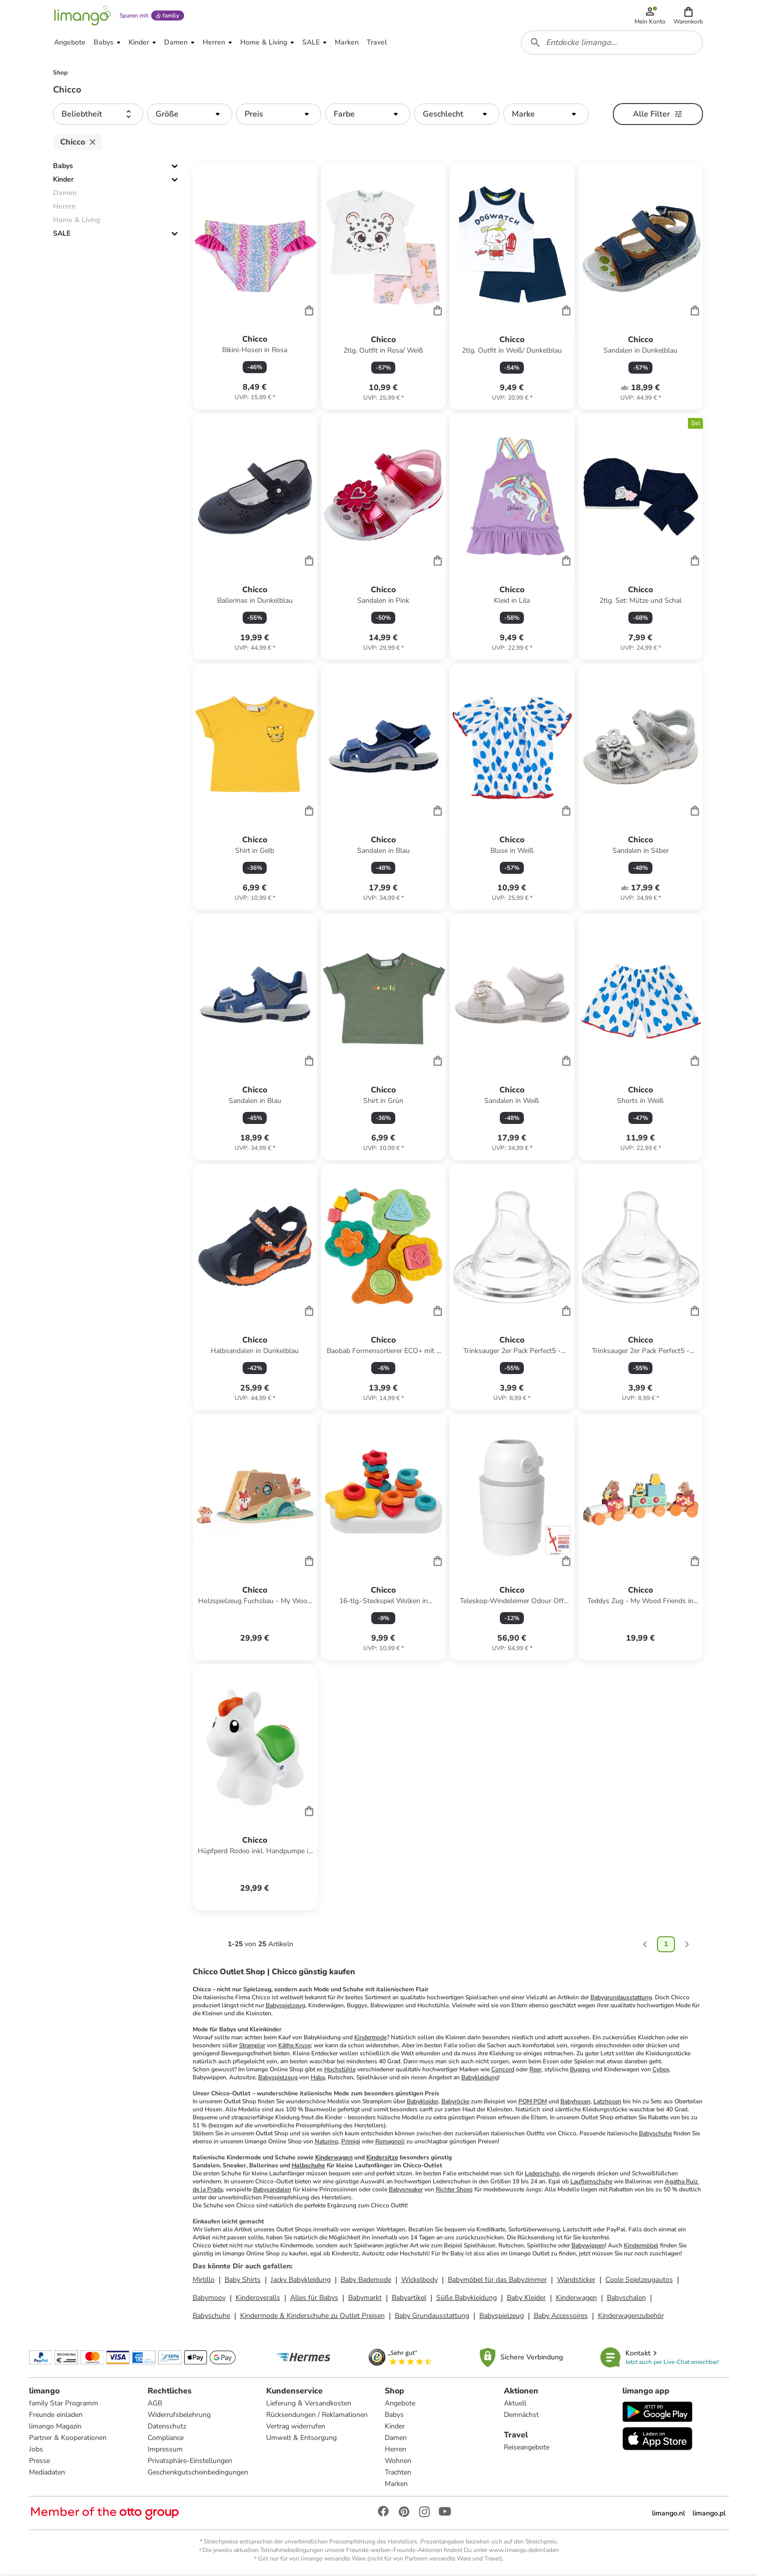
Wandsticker (576, 2281)
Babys (63, 168)
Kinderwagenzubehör (631, 2317)
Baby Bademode (366, 2281)
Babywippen (588, 2247)
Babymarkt (365, 2299)
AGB (155, 2404)
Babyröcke (455, 2103)
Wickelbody (419, 2281)
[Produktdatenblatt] (255, 288)
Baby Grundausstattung (432, 2317)
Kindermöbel (641, 2247)
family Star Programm (63, 2404)
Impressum (165, 2450)
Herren (395, 2450)
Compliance (166, 2439)
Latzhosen (607, 2103)
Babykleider (422, 2103)
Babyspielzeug (285, 2007)
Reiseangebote (526, 2448)
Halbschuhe (308, 2167)
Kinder (63, 181)
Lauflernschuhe (591, 2183)
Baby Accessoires (561, 2317)
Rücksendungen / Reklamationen (317, 2416)
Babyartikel (409, 2299)
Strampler (252, 2047)
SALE (62, 235)
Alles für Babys (314, 2299)
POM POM (532, 2103)
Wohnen (398, 2462)
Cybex (660, 2071)
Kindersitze (382, 2159)
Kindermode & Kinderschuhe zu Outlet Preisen (312, 2317)
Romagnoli (390, 2143)
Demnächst (521, 2416)
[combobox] (612, 44)
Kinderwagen (334, 2159)
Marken (396, 2485)
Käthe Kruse (294, 2047)
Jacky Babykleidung (301, 2281)
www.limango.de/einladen (524, 2551)
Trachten (398, 2473)
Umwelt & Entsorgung (301, 2439)
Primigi (350, 2143)
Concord (502, 2071)
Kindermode (370, 2039)
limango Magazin (55, 2427)
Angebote (400, 2404)
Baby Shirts (243, 2281)
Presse (39, 2462)
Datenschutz (167, 2427)
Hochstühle (340, 2071)
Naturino (326, 2143)
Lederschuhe (542, 2175)
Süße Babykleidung (466, 2299)
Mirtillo (204, 2281)
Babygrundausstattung (621, 1999)
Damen (396, 2439)
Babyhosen (575, 2103)
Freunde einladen (56, 2416)
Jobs (36, 2450)
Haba (318, 2079)
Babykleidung (479, 2079)
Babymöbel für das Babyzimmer (497, 2281)
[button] (688, 16)
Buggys (580, 2071)
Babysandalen (272, 2191)
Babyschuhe (655, 2135)
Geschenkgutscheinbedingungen (198, 2473)
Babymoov (209, 2299)
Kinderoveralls (258, 2299)
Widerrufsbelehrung (179, 2416)
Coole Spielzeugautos (639, 2281)
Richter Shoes (454, 2191)
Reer (535, 2071)
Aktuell (515, 2404)
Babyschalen (626, 2299)
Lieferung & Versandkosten (308, 2404)
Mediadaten (47, 2473)
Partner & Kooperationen (68, 2439)
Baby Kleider (526, 2299)
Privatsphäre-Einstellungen (190, 2462)
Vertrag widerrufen (295, 2427)
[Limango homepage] (82, 16)
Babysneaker (406, 2191)
